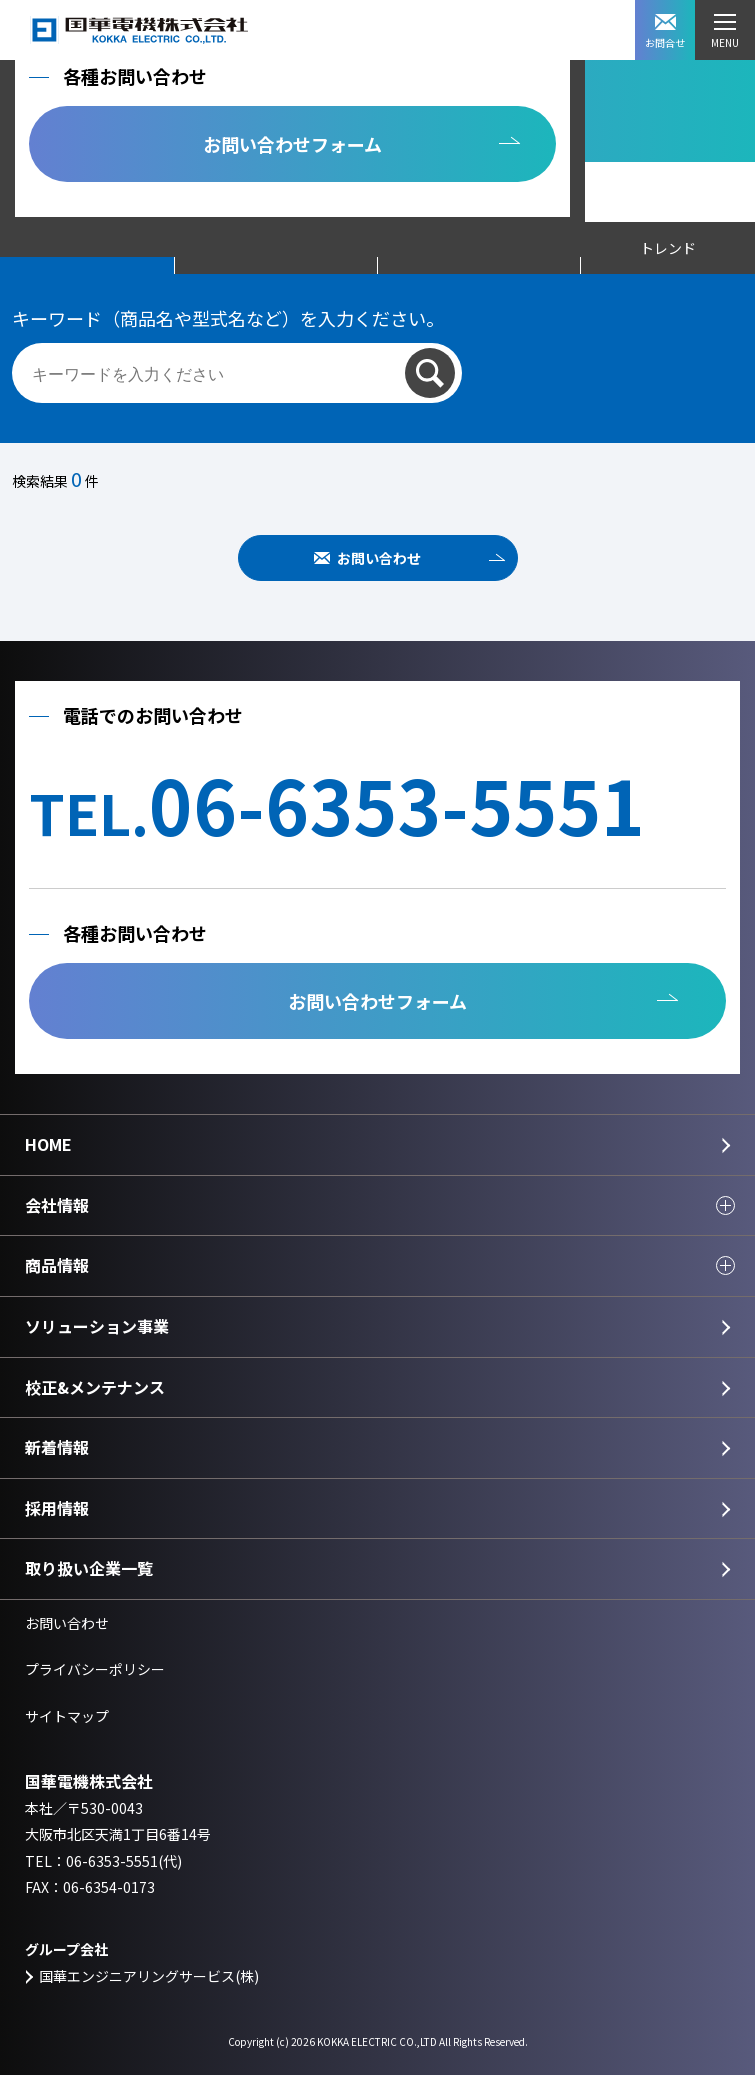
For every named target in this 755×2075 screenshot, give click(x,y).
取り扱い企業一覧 (89, 1568)
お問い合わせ (379, 558)
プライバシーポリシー (95, 1669)
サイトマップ (67, 1716)
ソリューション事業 (97, 1326)
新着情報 (57, 1447)
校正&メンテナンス (95, 1387)
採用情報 (57, 1508)
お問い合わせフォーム (292, 144)
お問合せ (665, 32)
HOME (48, 1144)
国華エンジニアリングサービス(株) (149, 1976)
